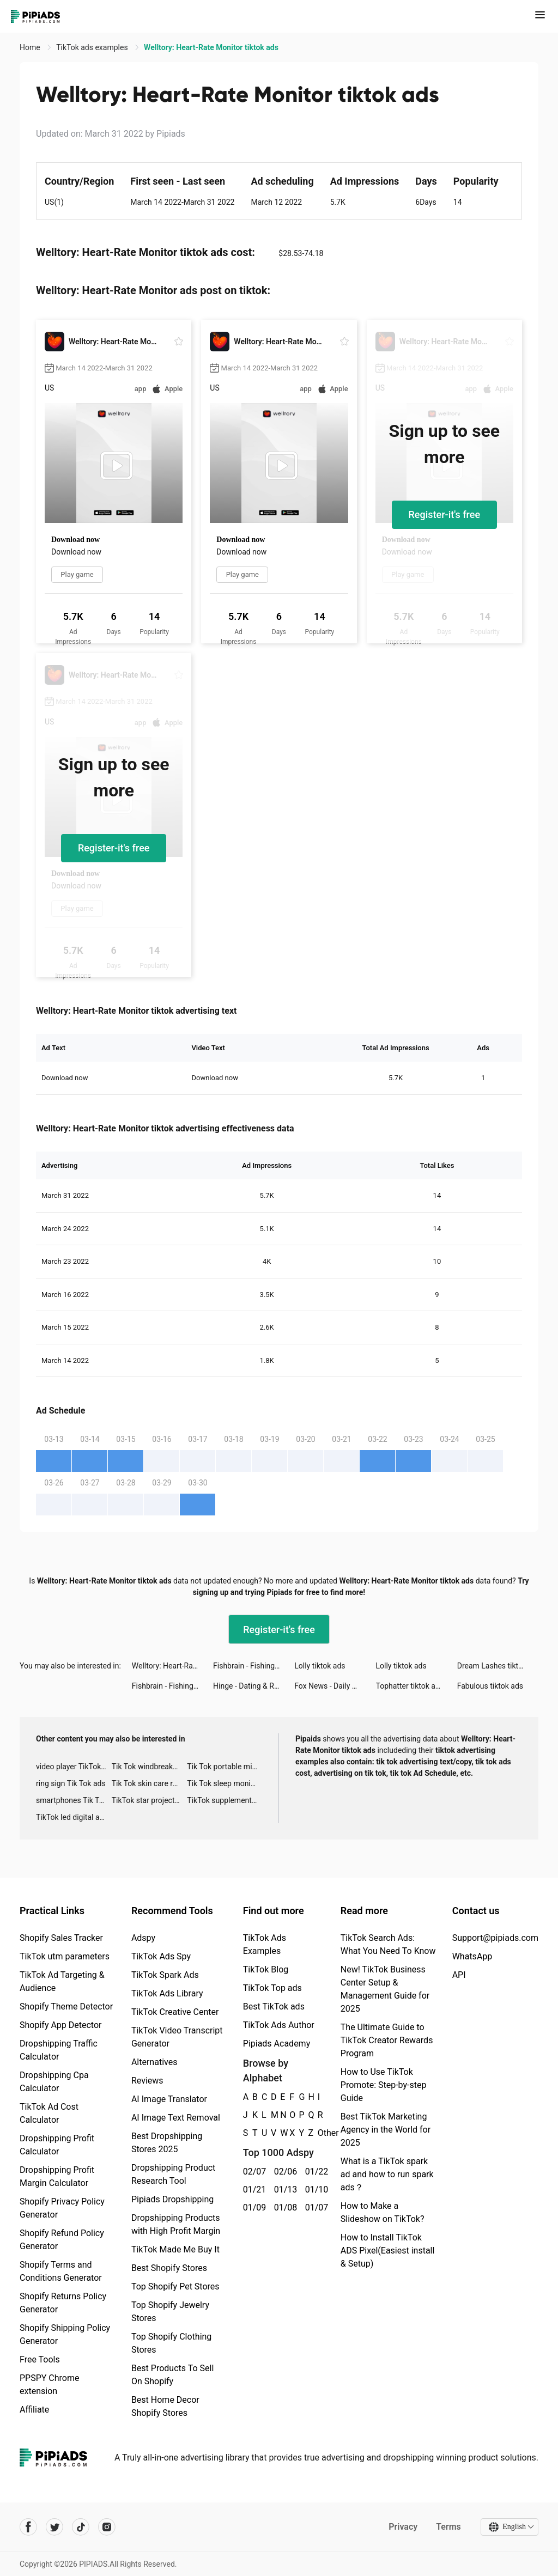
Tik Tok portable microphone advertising (225, 1766)
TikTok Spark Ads (165, 1975)
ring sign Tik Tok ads (71, 1783)
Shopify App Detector (61, 2025)
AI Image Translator (169, 2099)
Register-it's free (445, 514)
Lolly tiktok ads (319, 1665)
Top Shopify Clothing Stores (171, 2343)
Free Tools (40, 2359)
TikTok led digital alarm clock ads (74, 1817)
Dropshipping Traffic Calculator (59, 2050)
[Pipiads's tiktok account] (80, 2527)
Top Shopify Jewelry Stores (170, 2311)
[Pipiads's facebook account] (28, 2527)
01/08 (283, 2207)
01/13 (283, 2189)
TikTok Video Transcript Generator (177, 2037)
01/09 (252, 2207)
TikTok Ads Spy (161, 1956)
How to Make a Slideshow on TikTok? (382, 2212)
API (459, 1975)
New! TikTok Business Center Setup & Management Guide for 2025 (385, 1989)
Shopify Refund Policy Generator (62, 2239)
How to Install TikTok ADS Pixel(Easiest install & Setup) (388, 2250)
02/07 (252, 2171)
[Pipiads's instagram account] (107, 2527)
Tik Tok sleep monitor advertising (225, 1783)
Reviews (147, 2080)
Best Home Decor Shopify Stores (165, 2406)
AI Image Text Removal (175, 2117)
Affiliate (34, 2409)
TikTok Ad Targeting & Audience (62, 1981)
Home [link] (31, 47)
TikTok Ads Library (167, 1993)
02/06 (283, 2171)
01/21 (252, 2189)
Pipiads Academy (276, 2043)
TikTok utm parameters (65, 1956)
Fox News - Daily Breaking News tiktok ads (334, 1686)
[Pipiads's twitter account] (54, 2527)
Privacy (403, 2527)
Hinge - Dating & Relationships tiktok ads (253, 1686)
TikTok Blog (266, 1969)
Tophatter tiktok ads (410, 1686)
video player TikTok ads (74, 1766)
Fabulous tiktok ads (490, 1686)
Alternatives (154, 2062)
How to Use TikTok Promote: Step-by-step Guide (384, 2085)
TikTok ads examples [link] (93, 47)
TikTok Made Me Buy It (175, 2249)
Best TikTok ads (274, 2006)
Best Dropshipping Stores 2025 (166, 2142)
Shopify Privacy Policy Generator (62, 2208)
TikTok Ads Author (278, 2025)
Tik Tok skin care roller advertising (149, 1783)
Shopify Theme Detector (66, 2006)
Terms (448, 2527)
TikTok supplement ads (225, 1800)
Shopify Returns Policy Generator (63, 2303)
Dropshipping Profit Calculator (57, 2145)
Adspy (143, 1938)
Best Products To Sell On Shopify (172, 2374)
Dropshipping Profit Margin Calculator (57, 2176)
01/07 (314, 2207)
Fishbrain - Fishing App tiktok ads (253, 1665)
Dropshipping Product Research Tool (173, 2174)
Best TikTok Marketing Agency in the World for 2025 (385, 2129)
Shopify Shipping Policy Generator (65, 2334)
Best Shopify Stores (169, 2268)
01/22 (314, 2171)
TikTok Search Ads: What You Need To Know (388, 1944)
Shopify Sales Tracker (61, 1938)
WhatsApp (472, 1956)
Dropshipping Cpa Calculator (54, 2081)
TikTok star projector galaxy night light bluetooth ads (149, 1800)
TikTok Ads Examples (264, 1944)
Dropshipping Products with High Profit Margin (175, 2224)
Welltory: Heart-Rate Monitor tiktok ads (172, 1665)
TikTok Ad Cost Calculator (49, 2113)
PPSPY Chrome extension (50, 2384)
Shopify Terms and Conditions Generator (61, 2271)
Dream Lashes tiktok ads (497, 1665)
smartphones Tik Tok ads (74, 1800)
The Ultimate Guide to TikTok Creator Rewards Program (387, 2040)
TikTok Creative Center (175, 2012)
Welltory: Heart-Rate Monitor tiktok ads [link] (211, 47)
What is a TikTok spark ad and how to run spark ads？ (387, 2174)
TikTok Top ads (272, 1988)
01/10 (314, 2189)
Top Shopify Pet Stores (175, 2286)
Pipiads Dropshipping (172, 2199)
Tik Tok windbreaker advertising (149, 1766)
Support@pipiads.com (495, 1938)
